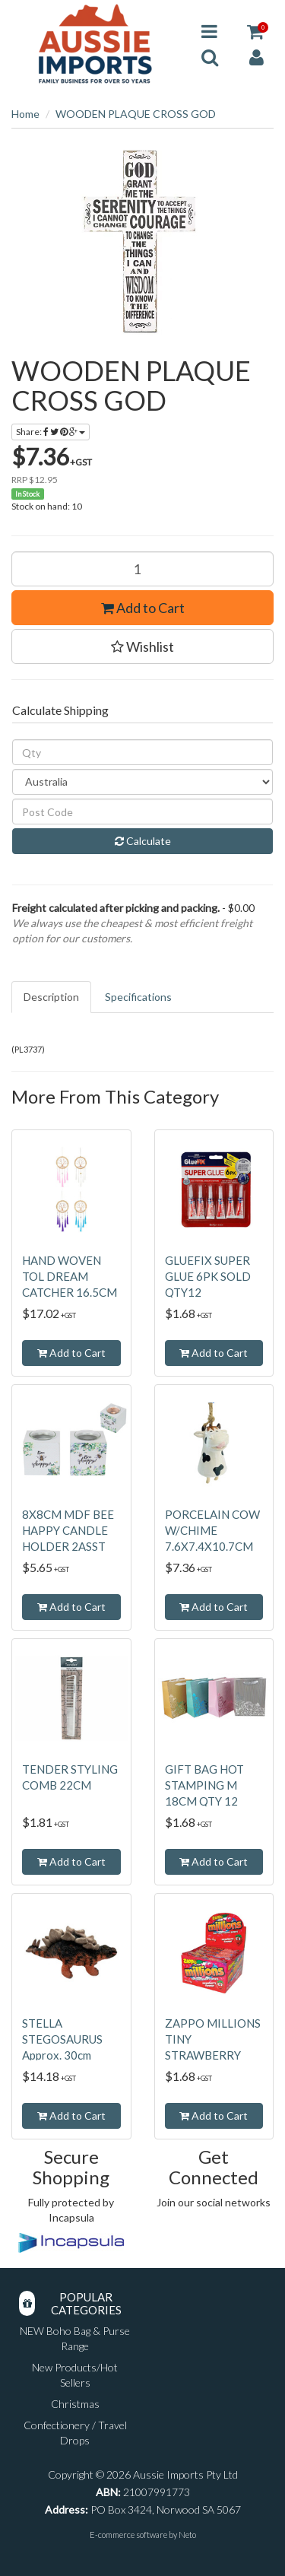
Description (51, 996)
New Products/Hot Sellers (75, 2375)
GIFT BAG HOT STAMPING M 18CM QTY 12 (204, 1785)
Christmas (75, 2403)
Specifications (138, 996)
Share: (50, 431)
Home (25, 113)
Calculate (143, 840)
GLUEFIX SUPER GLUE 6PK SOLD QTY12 (208, 1276)
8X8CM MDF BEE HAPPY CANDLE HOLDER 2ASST (68, 1530)
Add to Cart (143, 607)
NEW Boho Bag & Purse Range (75, 2338)
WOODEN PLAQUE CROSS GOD (135, 113)
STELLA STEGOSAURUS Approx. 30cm (62, 2039)
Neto (187, 2534)
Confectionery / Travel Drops (75, 2433)
